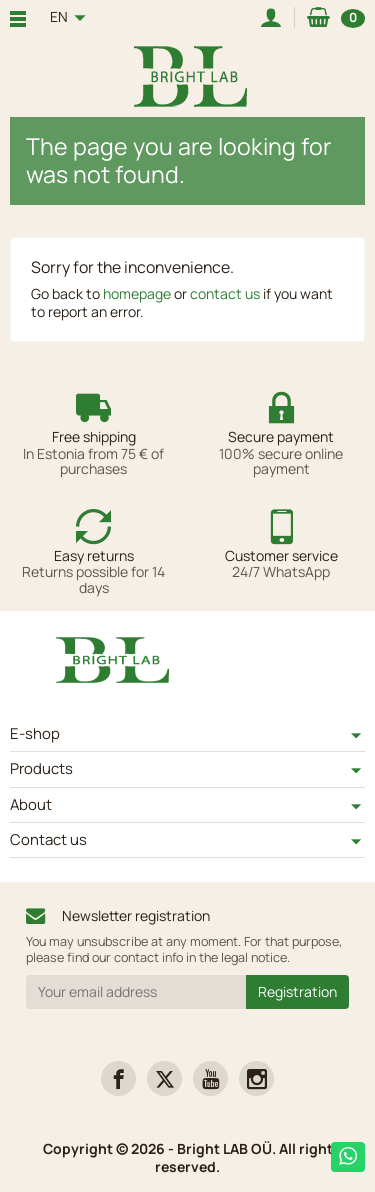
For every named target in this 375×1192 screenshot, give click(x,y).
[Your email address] (136, 992)
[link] (118, 1078)
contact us (225, 293)
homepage (137, 293)
